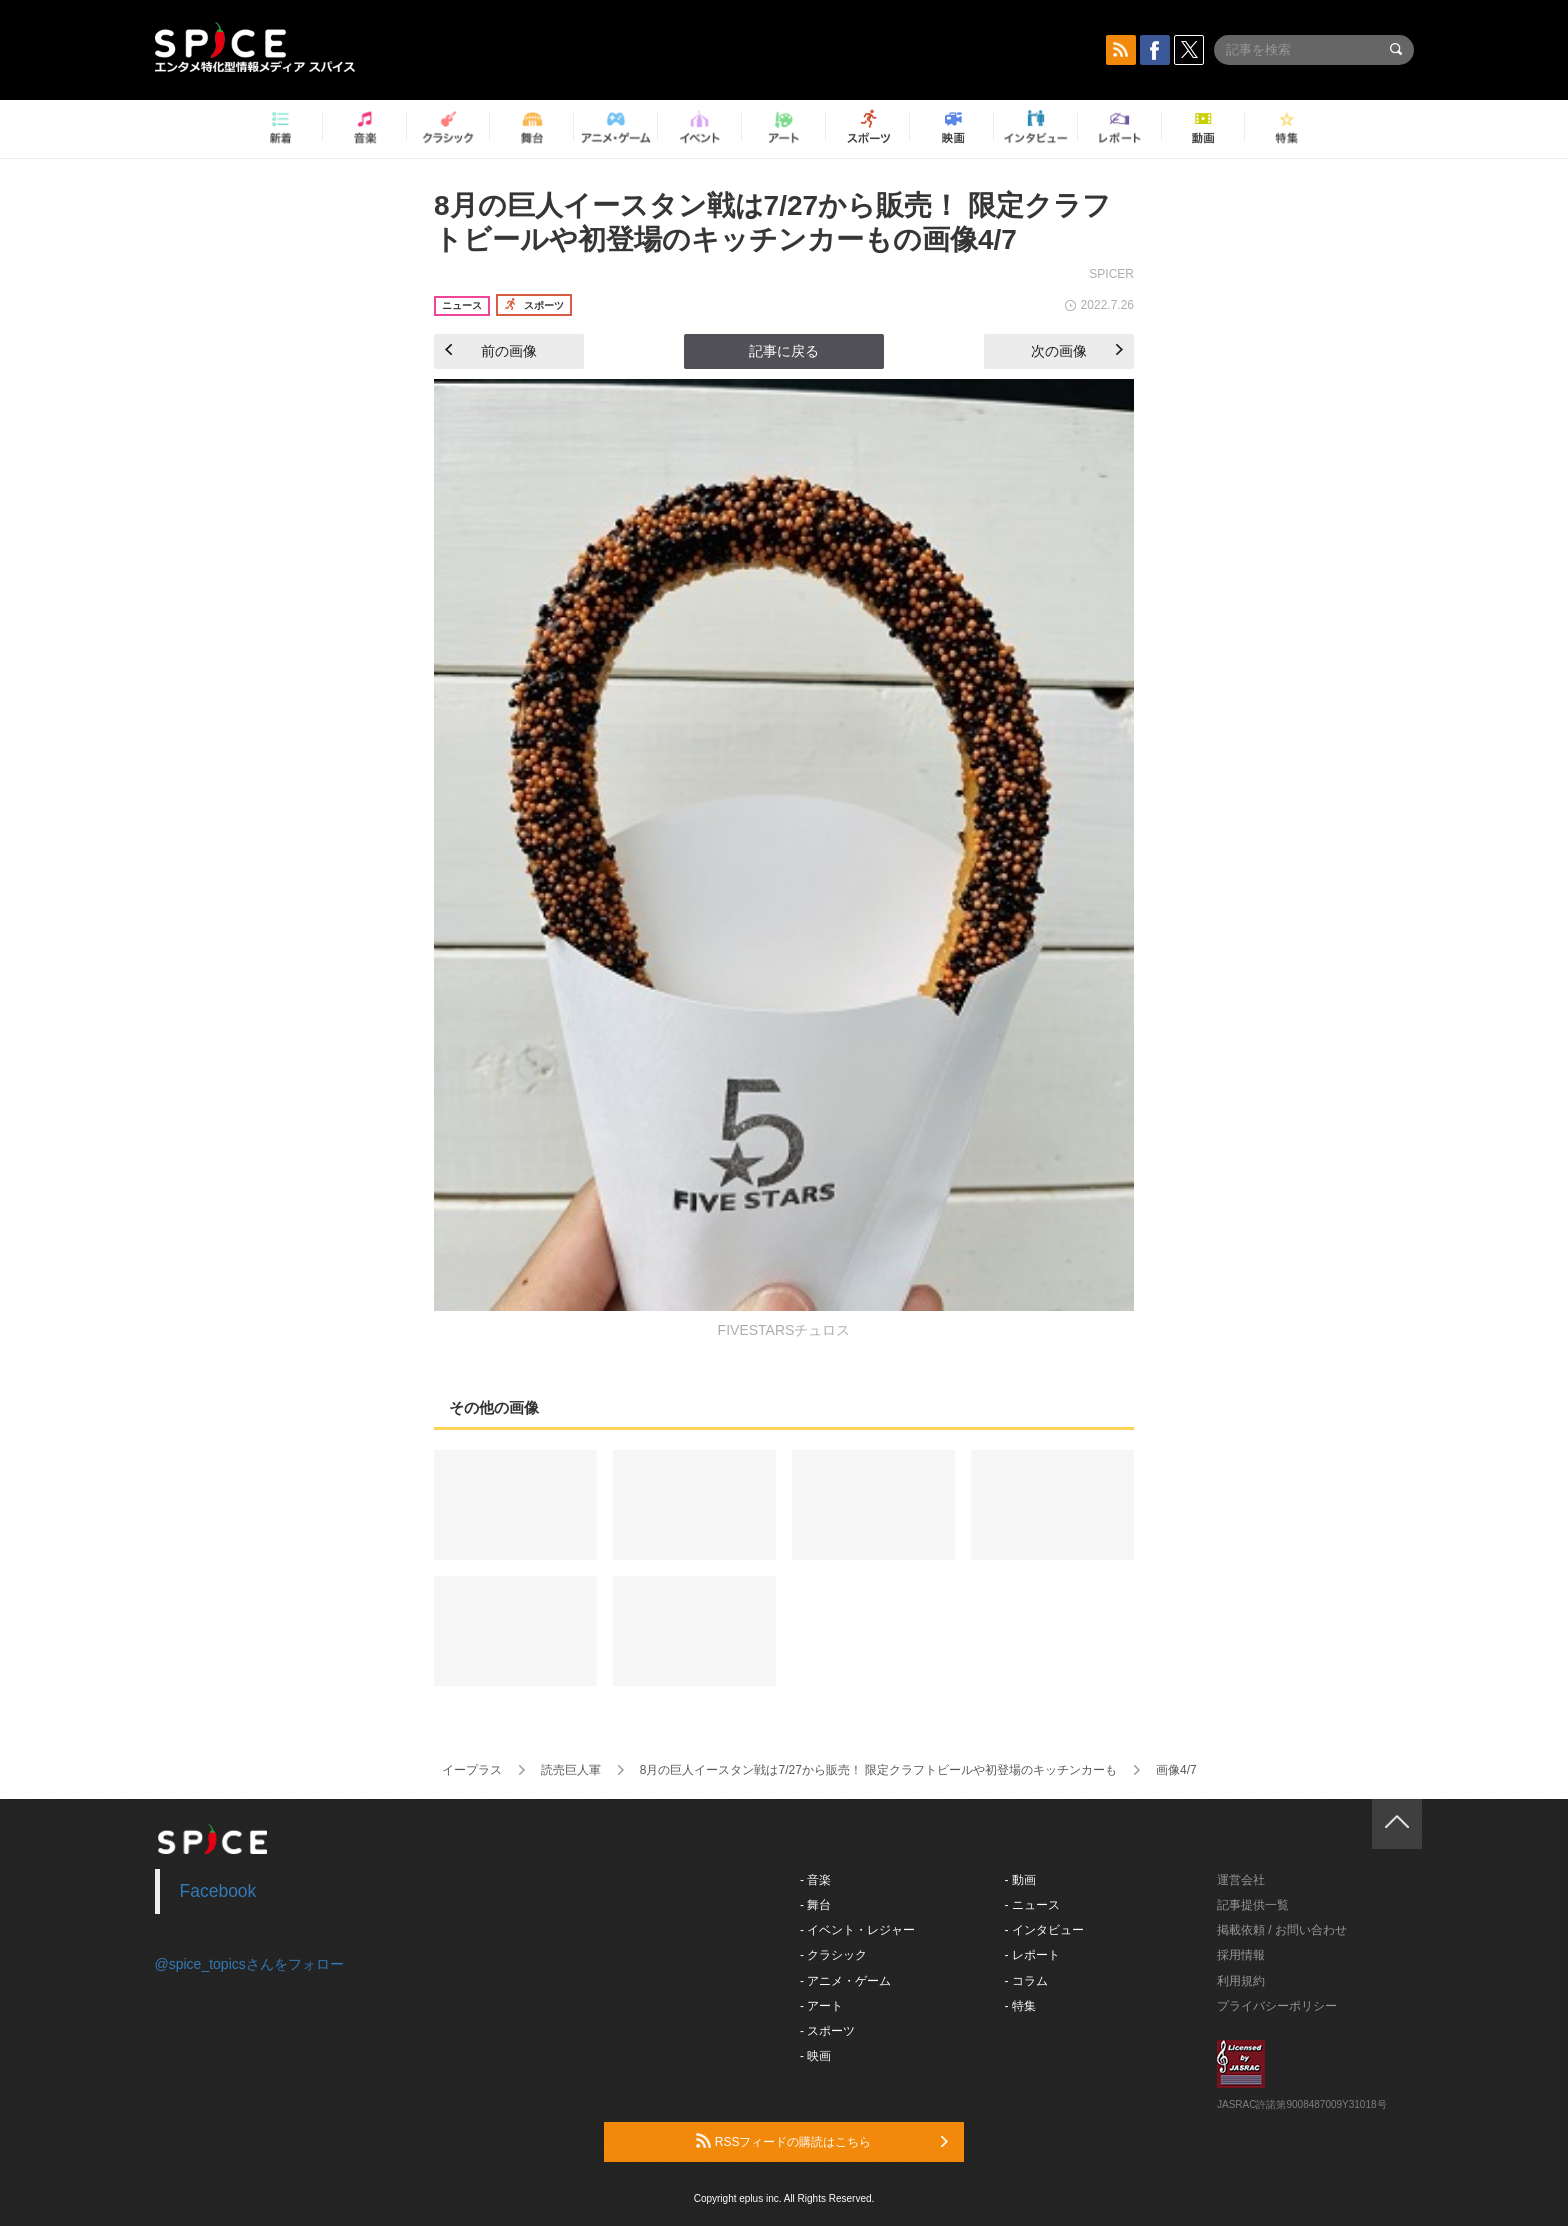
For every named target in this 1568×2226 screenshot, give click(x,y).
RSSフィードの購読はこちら (822, 2141)
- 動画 (1020, 1880)
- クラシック (833, 1955)
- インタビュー (1044, 1930)
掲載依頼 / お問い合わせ (1282, 1930)
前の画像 (491, 351)
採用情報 (1241, 1955)
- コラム (1026, 1981)
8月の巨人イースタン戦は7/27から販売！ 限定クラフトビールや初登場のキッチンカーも (878, 1770)
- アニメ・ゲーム (845, 1981)
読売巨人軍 (571, 1770)
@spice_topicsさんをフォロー (249, 1964)
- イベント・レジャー (857, 1930)
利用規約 (1241, 1981)
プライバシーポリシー (1277, 2006)
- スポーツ (827, 2031)
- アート (821, 2006)
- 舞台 (815, 1905)
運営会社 (1241, 1880)
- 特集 (1020, 2006)
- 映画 (815, 2056)
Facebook (218, 1891)
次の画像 (1077, 351)
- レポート (1032, 1955)
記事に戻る (784, 351)
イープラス (472, 1770)
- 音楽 (815, 1880)
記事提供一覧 (1253, 1905)
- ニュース (1032, 1905)
